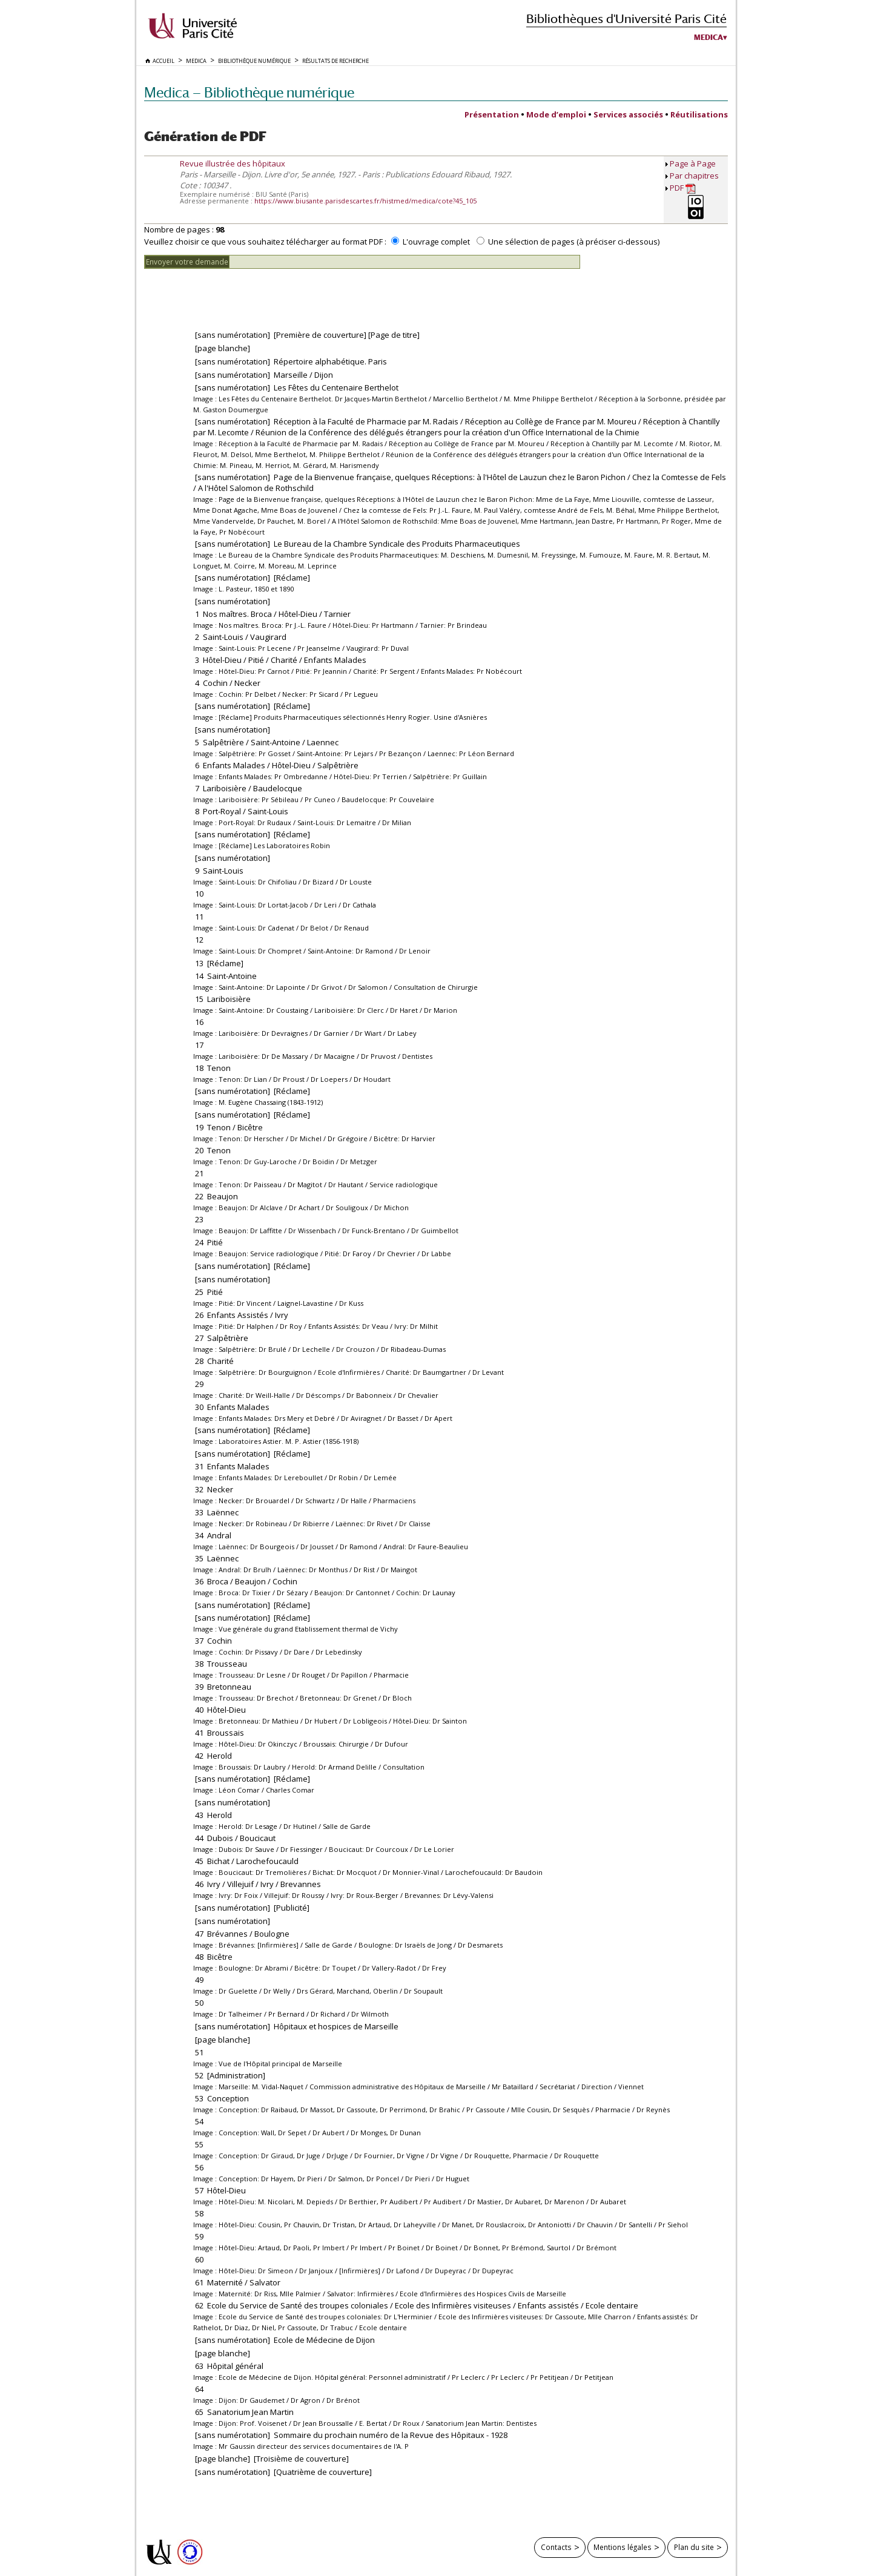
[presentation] (236, 292)
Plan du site (694, 2547)
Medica (708, 37)
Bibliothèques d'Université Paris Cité (626, 18)
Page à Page (693, 163)
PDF (683, 188)
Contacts (556, 2547)
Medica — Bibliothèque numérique (249, 92)
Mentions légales (622, 2547)
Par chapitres (694, 175)
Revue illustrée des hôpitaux (232, 163)
